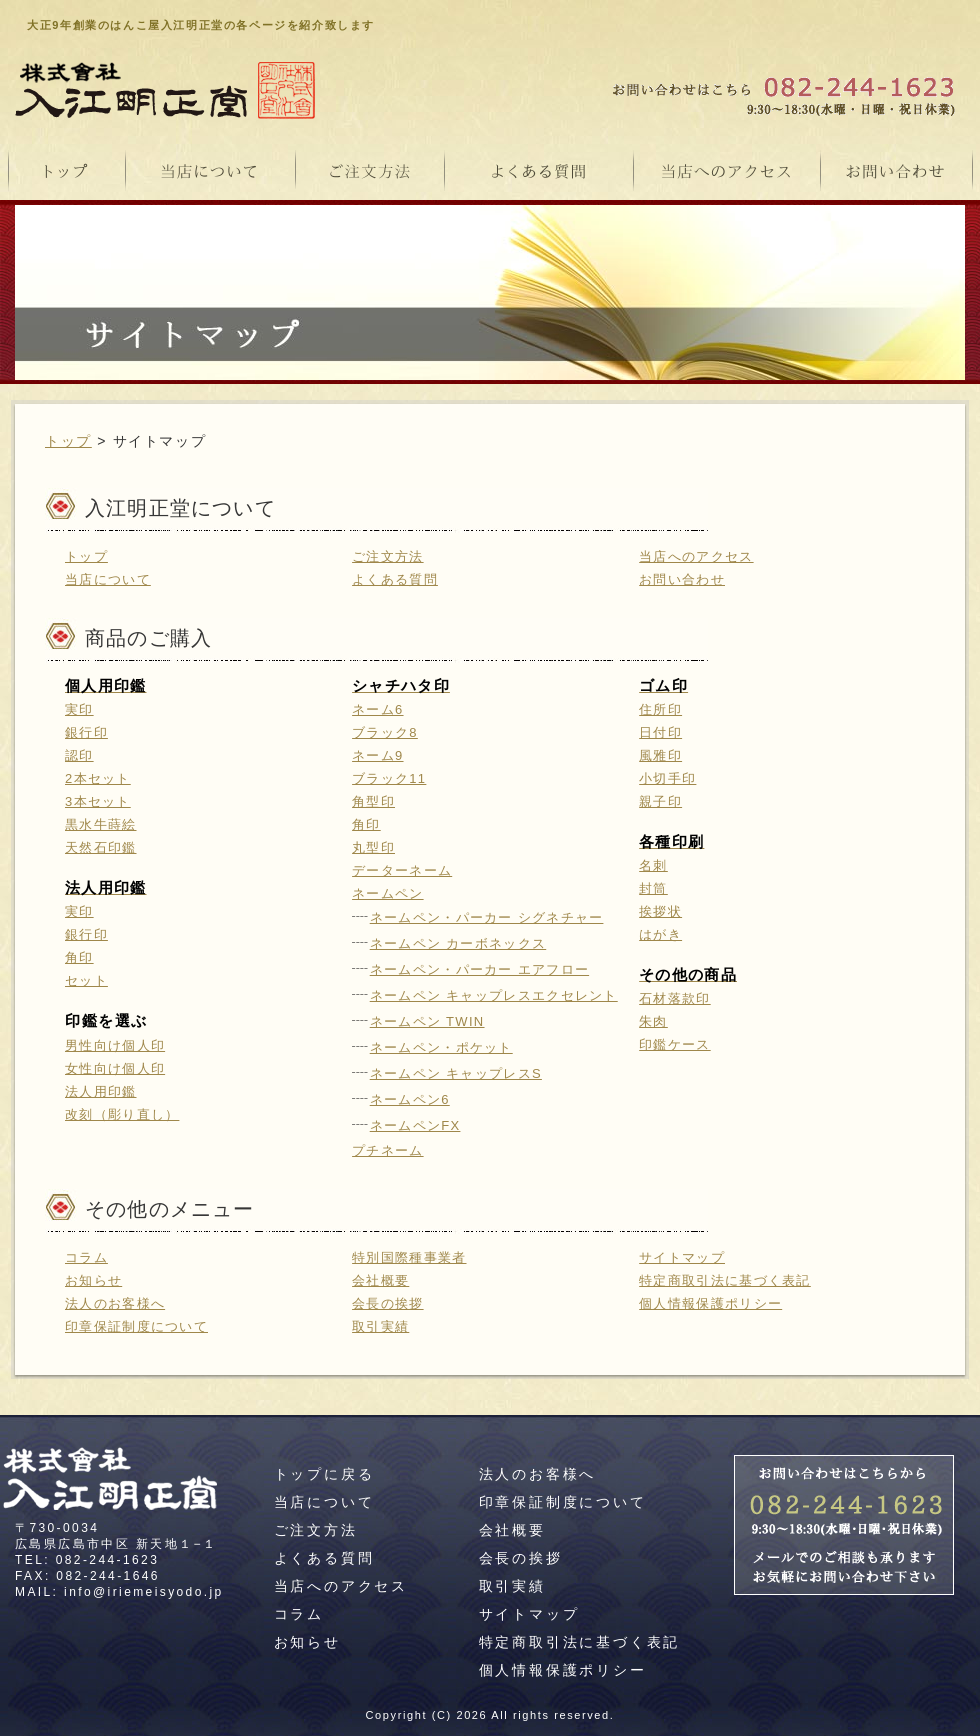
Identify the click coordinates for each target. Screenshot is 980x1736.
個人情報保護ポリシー (710, 1303)
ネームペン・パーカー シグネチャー (487, 917)
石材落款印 (675, 998)
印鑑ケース (675, 1044)
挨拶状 (660, 911)
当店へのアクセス (696, 556)
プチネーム (388, 1150)
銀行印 (86, 732)
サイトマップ (682, 1257)
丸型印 (373, 847)
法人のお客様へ (115, 1303)
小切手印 (667, 778)
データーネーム (402, 870)
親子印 (660, 801)
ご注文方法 (388, 556)
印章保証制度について (136, 1326)
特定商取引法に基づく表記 (725, 1280)
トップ (68, 441)
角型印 (373, 801)
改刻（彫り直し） (122, 1114)
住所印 (660, 709)
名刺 (653, 865)
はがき (660, 934)
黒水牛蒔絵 (101, 824)
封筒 (653, 888)
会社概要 (380, 1280)
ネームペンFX (415, 1125)
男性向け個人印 (115, 1045)
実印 (79, 709)
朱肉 (653, 1021)
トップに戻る (324, 1474)
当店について (108, 579)
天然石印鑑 (101, 847)
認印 (79, 755)
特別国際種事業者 (409, 1257)
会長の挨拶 (388, 1303)
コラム (86, 1257)
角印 (79, 957)
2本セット (98, 778)
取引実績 (380, 1326)
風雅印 (660, 755)
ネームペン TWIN (427, 1021)
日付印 (660, 732)
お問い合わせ (682, 579)
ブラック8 (385, 732)
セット (86, 980)
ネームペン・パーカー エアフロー (479, 969)
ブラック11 (389, 778)
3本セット (98, 801)
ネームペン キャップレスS (456, 1073)
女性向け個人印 (115, 1068)
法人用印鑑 (101, 1091)
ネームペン (388, 893)
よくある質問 (395, 579)
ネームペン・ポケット (441, 1047)
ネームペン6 (410, 1099)
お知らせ (93, 1280)
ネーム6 (377, 709)
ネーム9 (377, 755)
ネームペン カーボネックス (458, 943)
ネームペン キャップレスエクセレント (494, 995)
